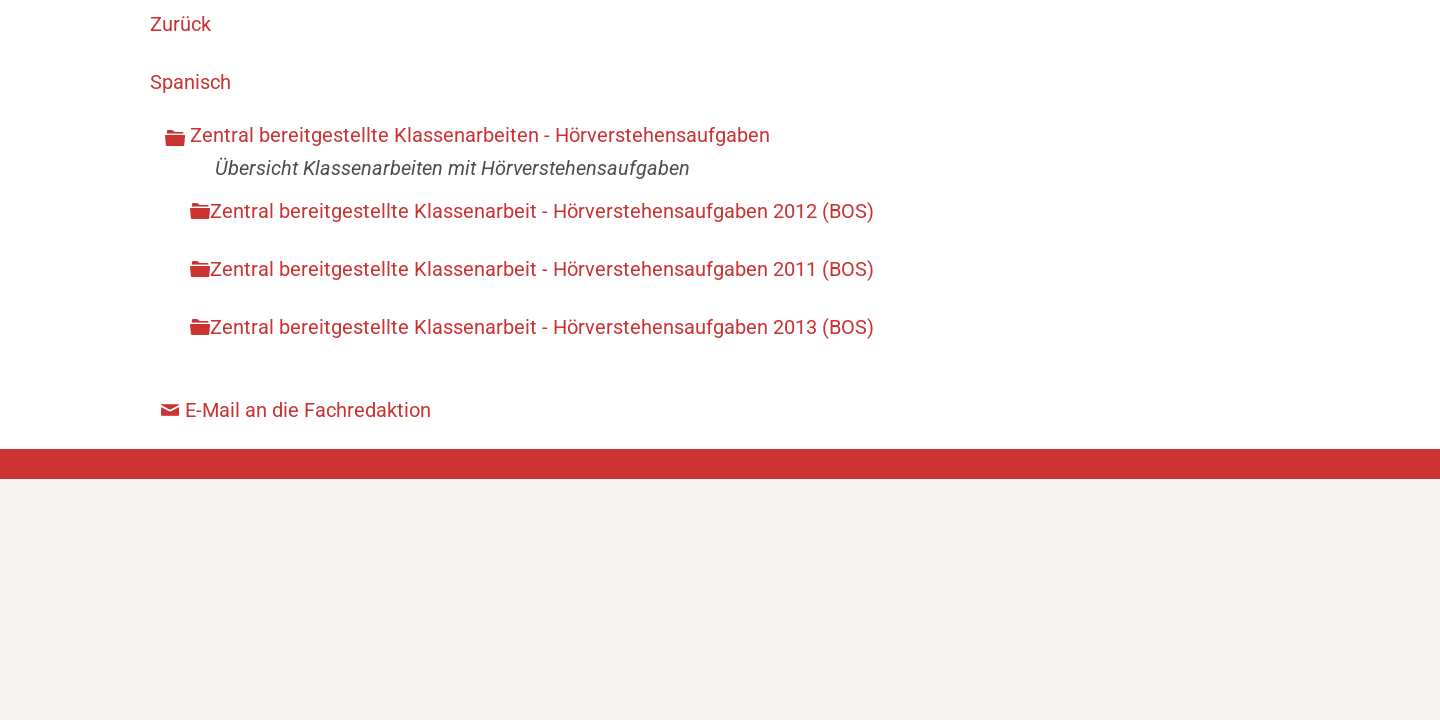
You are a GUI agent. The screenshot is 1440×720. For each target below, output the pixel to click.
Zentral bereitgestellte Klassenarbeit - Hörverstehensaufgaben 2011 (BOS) (542, 269)
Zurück (180, 24)
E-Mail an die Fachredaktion (308, 410)
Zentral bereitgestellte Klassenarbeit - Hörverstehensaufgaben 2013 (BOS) (542, 327)
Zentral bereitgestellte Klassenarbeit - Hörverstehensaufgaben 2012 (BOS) (542, 211)
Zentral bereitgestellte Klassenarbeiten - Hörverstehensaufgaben (480, 135)
